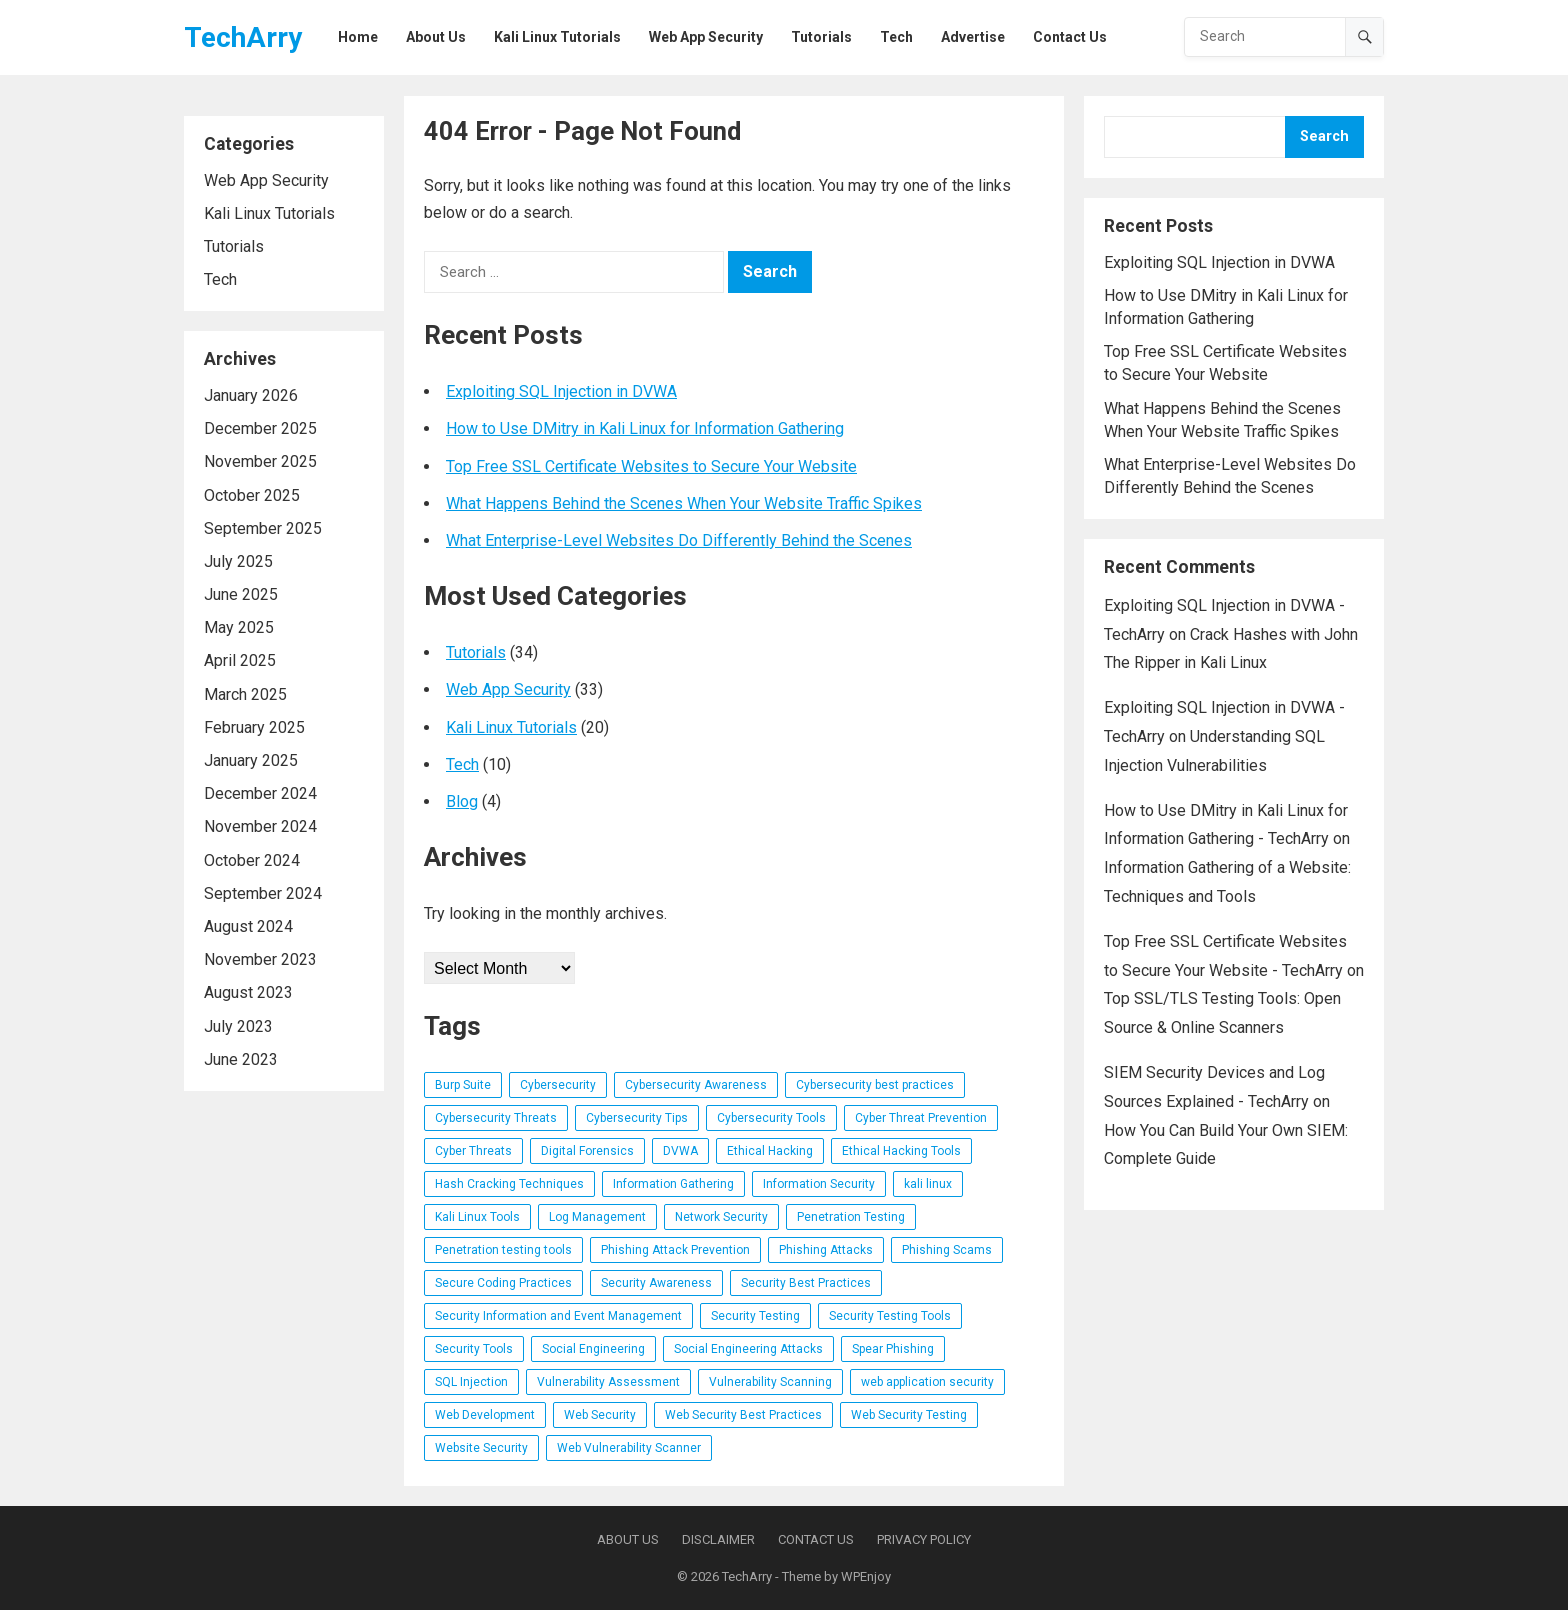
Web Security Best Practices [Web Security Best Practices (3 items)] (743, 1415)
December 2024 (260, 793)
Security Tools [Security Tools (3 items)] (474, 1349)
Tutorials (234, 246)
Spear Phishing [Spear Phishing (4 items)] (893, 1349)
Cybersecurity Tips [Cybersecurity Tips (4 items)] (637, 1118)
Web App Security (266, 180)
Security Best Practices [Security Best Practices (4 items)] (806, 1283)
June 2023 (241, 1059)
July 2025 (238, 561)
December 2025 (260, 428)
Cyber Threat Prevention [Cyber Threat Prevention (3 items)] (921, 1118)
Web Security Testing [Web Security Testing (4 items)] (909, 1415)
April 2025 (240, 660)
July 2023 (238, 1026)
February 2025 (254, 727)
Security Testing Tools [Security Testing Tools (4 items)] (890, 1316)
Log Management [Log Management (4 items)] (597, 1217)
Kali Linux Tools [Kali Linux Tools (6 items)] (477, 1217)
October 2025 (252, 495)
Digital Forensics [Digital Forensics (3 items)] (587, 1151)
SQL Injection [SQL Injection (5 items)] (471, 1382)
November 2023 (260, 959)
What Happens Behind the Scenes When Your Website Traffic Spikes (684, 503)
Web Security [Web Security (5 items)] (600, 1415)
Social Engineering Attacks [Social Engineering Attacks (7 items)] (748, 1349)
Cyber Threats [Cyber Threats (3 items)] (473, 1151)
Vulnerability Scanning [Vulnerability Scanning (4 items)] (770, 1382)
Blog (462, 801)
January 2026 (251, 395)
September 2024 (263, 893)
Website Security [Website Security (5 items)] (481, 1448)
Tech (220, 279)
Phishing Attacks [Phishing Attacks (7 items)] (826, 1250)
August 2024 (248, 926)
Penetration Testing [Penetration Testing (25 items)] (851, 1217)
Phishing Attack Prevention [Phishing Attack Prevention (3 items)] (675, 1250)
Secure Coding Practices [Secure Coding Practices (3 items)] (503, 1283)
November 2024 (260, 826)
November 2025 (260, 461)
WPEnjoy (866, 1576)
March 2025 (245, 694)
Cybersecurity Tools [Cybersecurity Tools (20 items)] (771, 1118)
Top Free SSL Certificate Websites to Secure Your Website (651, 466)
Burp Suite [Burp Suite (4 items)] (463, 1085)
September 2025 (263, 528)
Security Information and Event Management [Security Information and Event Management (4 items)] (558, 1316)
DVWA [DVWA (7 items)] (680, 1151)
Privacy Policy (924, 1539)
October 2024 (252, 860)
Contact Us (816, 1539)
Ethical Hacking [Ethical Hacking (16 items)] (770, 1151)
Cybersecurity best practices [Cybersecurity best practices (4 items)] (875, 1085)
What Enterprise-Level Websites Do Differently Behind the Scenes (679, 540)
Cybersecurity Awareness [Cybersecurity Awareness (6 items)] (696, 1085)
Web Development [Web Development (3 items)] (485, 1415)
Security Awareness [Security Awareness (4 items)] (656, 1283)
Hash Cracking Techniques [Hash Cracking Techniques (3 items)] (509, 1184)
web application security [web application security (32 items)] (927, 1382)
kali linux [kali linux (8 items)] (928, 1184)
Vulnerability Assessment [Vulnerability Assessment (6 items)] (608, 1382)
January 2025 (251, 760)
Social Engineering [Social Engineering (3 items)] (593, 1349)
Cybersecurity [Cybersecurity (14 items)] (558, 1085)
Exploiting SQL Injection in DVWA (561, 391)
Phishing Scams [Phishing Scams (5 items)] (947, 1250)
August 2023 (248, 992)
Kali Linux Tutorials (269, 213)
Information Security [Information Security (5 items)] (819, 1184)
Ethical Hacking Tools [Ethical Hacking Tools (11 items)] (901, 1151)
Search (1324, 136)
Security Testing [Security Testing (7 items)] (755, 1316)
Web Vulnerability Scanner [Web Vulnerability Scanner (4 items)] (629, 1448)
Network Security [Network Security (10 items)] (721, 1217)
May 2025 (239, 627)
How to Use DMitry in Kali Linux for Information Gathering (645, 428)
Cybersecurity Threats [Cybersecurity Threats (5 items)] (496, 1118)
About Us (628, 1539)
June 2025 (241, 594)
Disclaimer (718, 1539)
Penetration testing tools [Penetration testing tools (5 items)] (503, 1250)
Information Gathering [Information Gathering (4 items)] (673, 1184)
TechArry (243, 37)
